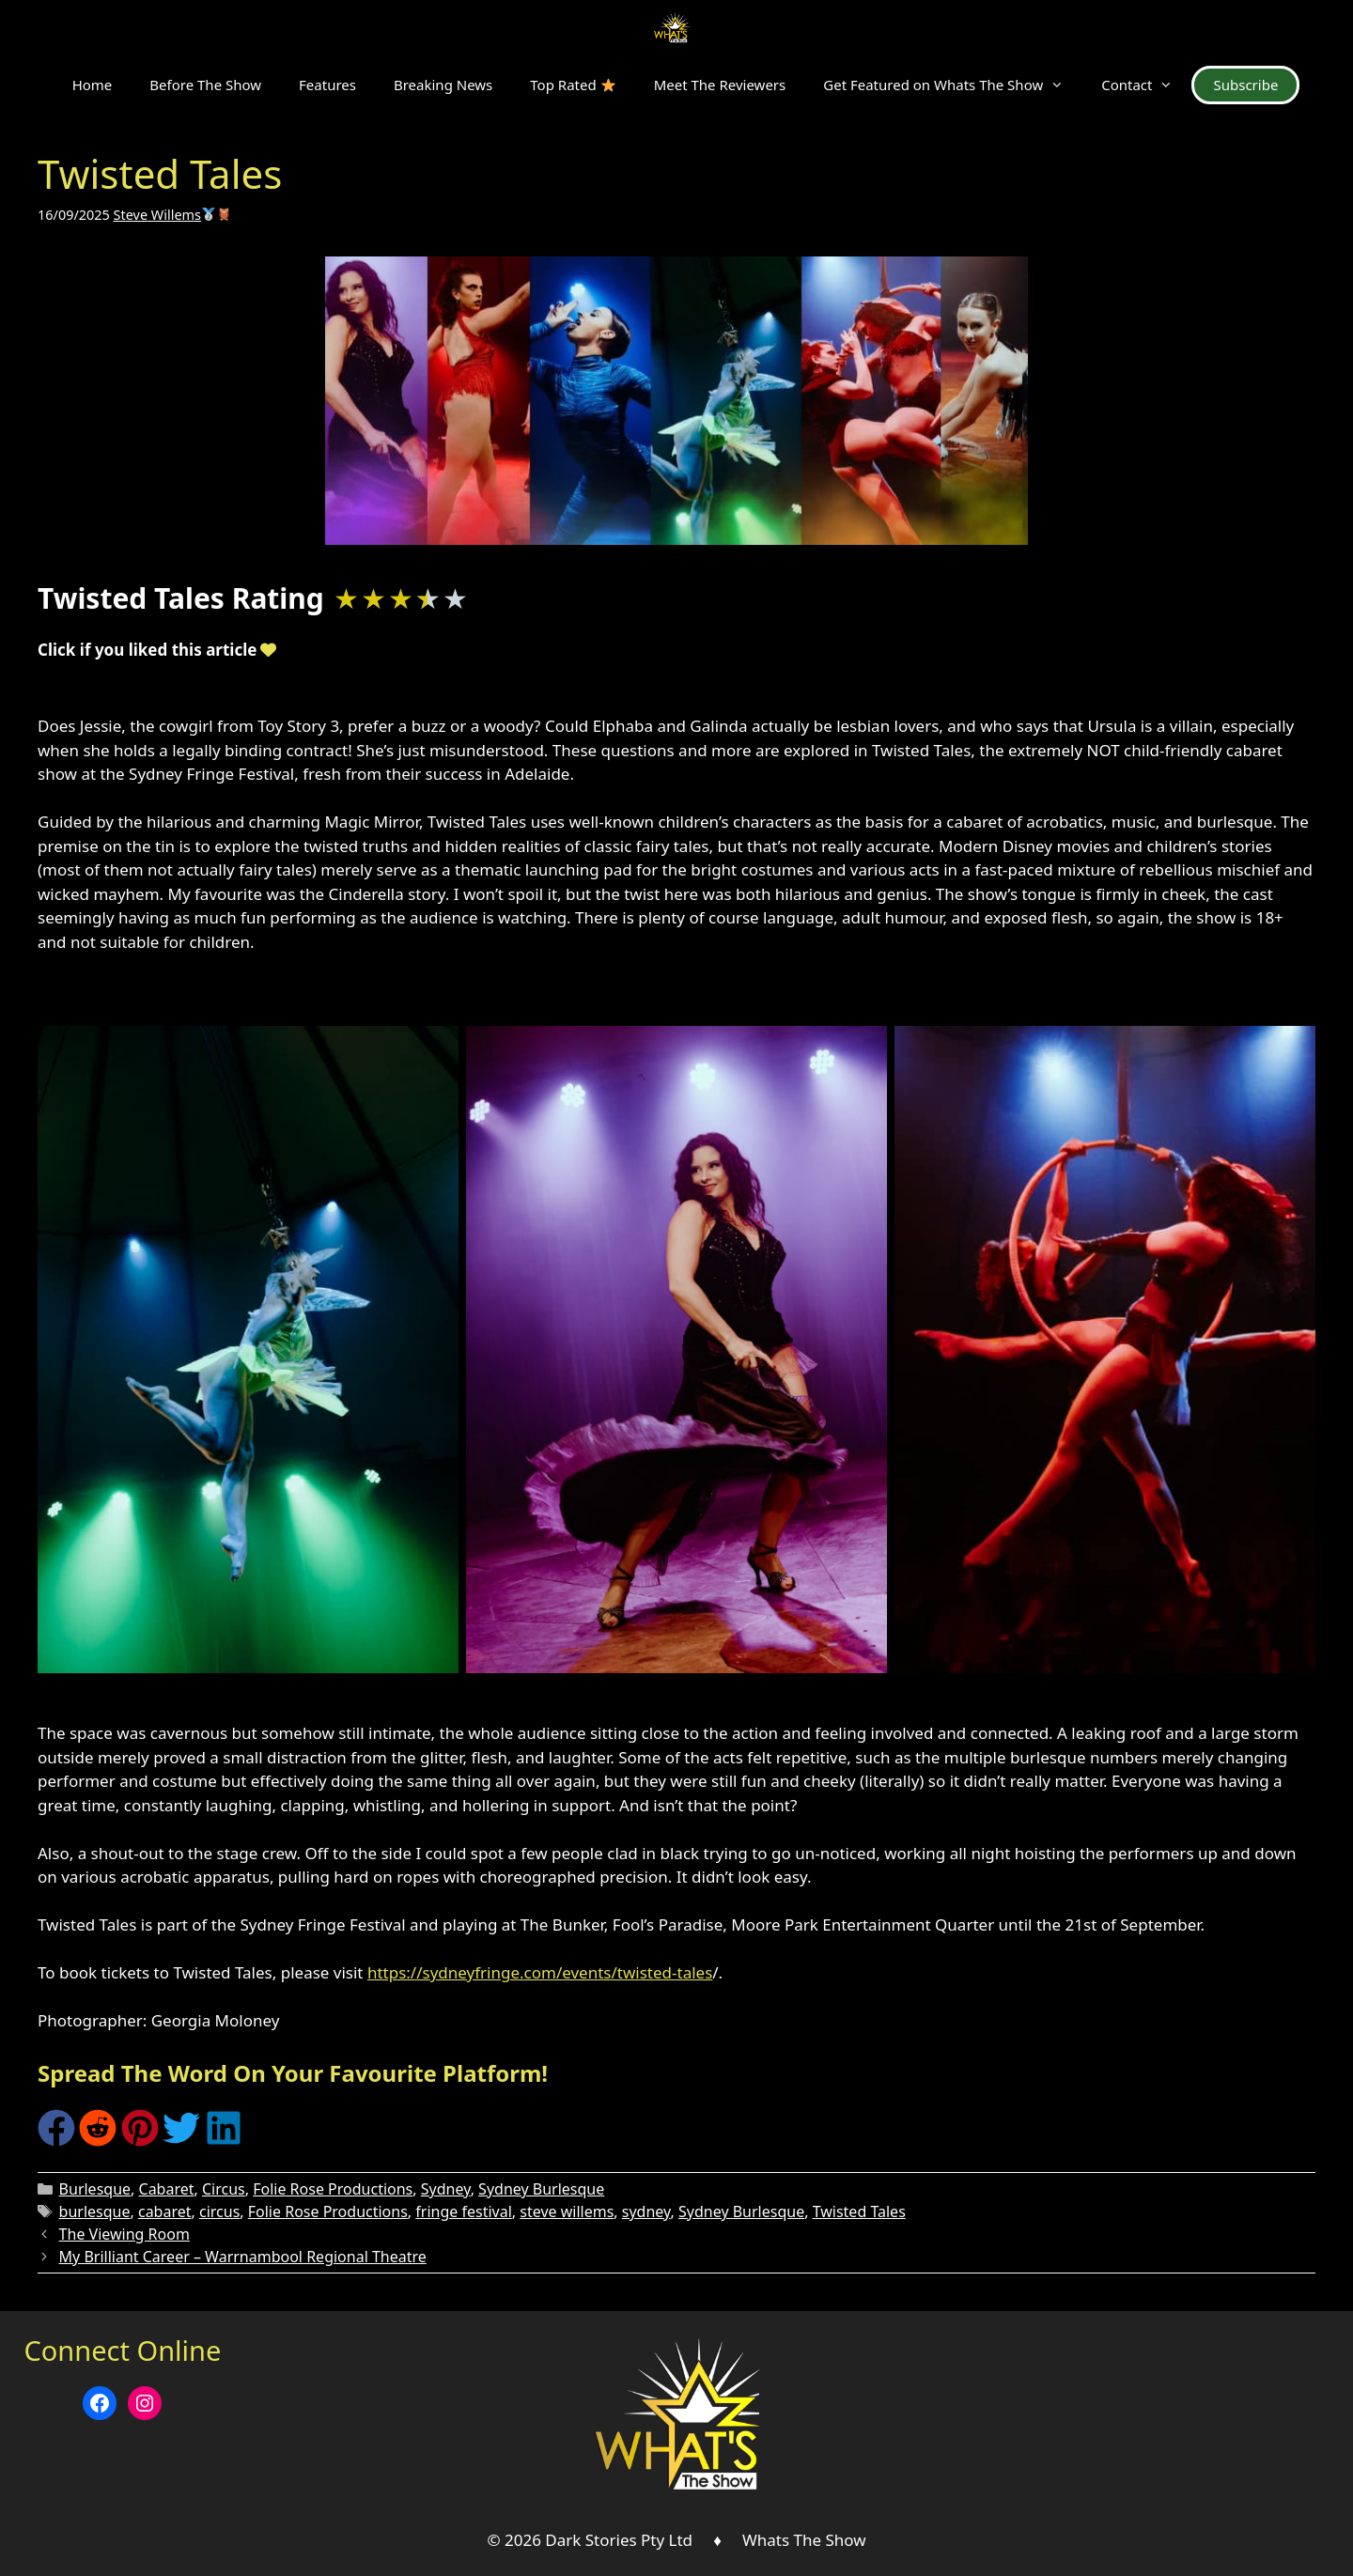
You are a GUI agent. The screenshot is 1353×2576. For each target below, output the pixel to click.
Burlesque (95, 2189)
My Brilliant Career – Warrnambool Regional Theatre (243, 2256)
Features (327, 84)
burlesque (95, 2211)
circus (219, 2211)
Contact (1146, 84)
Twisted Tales (859, 2211)
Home (92, 84)
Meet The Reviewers (720, 84)
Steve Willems (172, 215)
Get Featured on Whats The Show (952, 84)
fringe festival (463, 2211)
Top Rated (572, 84)
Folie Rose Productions (332, 2189)
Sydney (446, 2189)
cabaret (165, 2211)
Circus (223, 2189)
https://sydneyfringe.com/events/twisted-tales (539, 1972)
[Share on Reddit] (98, 2140)
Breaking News (443, 84)
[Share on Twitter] (181, 2140)
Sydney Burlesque (541, 2189)
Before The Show (205, 84)
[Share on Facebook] (56, 2140)
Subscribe (1245, 84)
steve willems (567, 2211)
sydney (646, 2211)
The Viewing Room (124, 2234)
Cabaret (166, 2189)
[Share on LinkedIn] (223, 2140)
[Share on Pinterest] (140, 2140)
